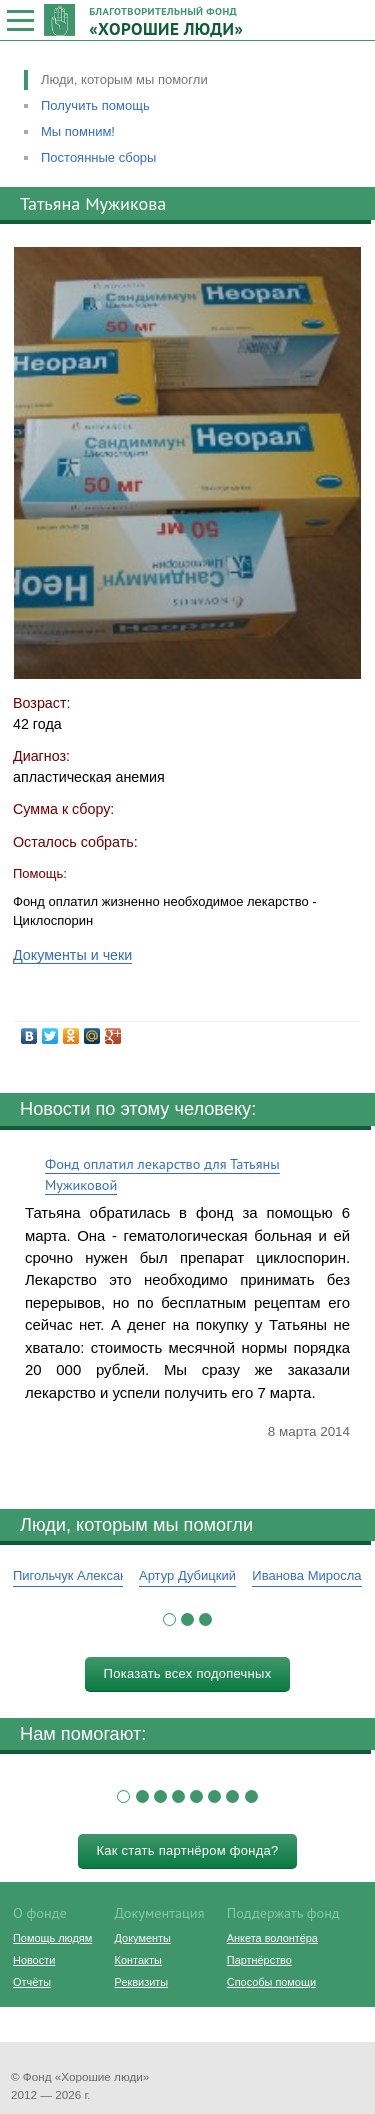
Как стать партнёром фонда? (187, 1850)
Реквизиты (141, 1982)
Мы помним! (78, 131)
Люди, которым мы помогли (124, 79)
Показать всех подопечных (188, 1673)
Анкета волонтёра (272, 1938)
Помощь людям (52, 1938)
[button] (169, 1619)
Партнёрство (259, 1960)
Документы (143, 1938)
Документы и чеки (72, 955)
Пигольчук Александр (77, 1575)
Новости (34, 1960)
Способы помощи (271, 1982)
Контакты (138, 1960)
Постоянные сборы (98, 157)
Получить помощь (95, 105)
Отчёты (32, 1982)
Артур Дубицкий (187, 1575)
